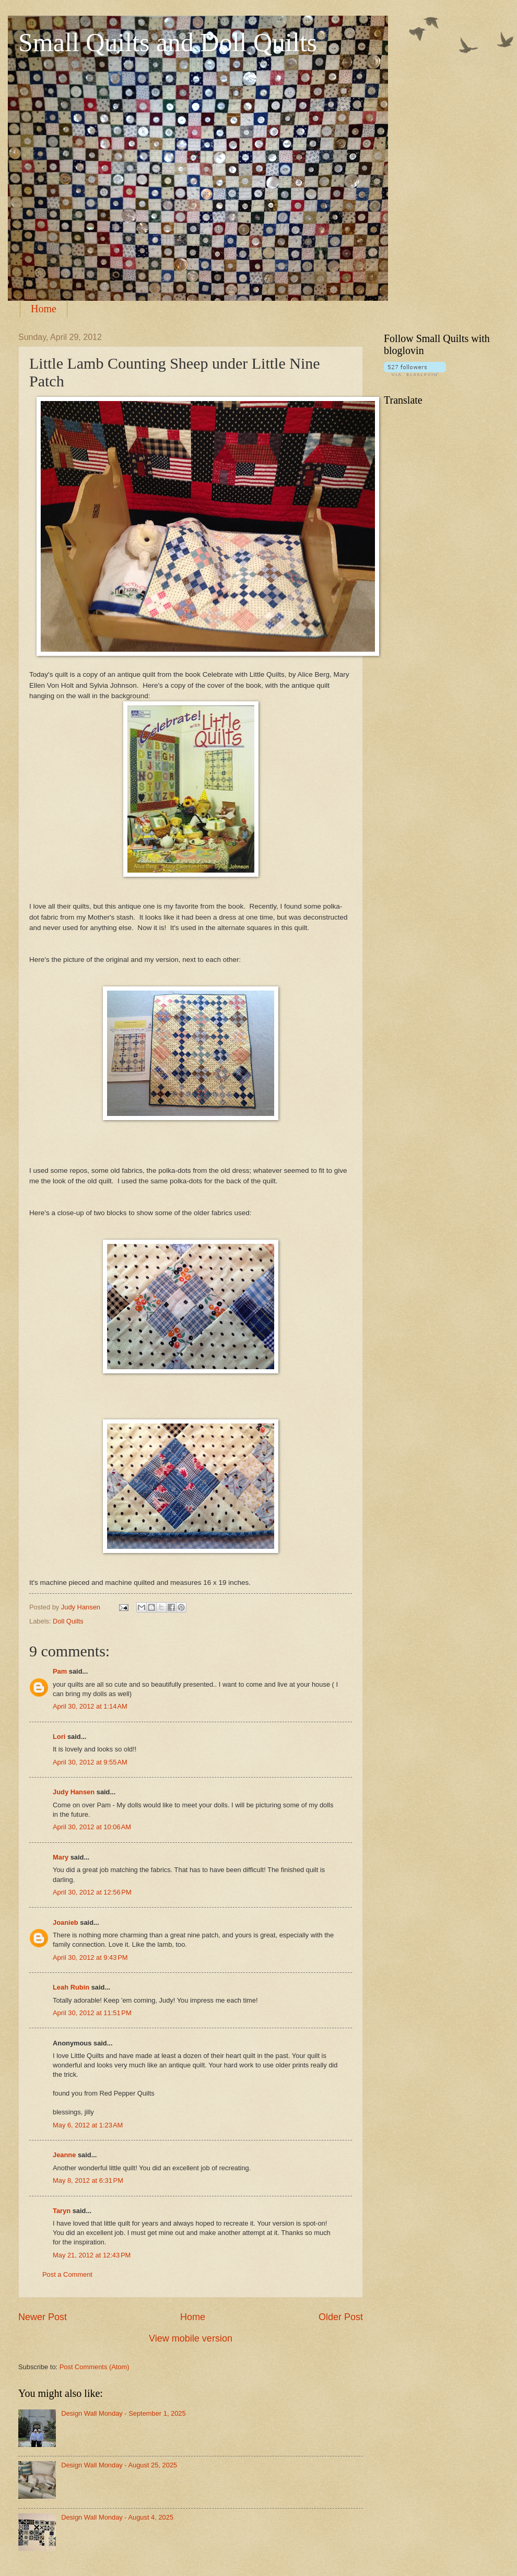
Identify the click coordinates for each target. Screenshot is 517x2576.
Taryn (61, 2211)
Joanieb (65, 1922)
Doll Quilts (68, 1621)
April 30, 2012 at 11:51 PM (92, 2013)
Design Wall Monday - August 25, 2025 (119, 2465)
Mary (60, 1857)
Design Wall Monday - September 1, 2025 (123, 2413)
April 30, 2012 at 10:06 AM (92, 1827)
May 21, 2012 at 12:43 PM (92, 2255)
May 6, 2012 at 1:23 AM (88, 2125)
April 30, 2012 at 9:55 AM (90, 1762)
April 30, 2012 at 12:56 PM (92, 1892)
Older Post (341, 2317)
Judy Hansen (74, 1792)
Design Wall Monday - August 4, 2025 (117, 2517)
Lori (59, 1736)
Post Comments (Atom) (95, 2367)
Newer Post (42, 2317)
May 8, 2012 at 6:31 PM (88, 2180)
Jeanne (64, 2155)
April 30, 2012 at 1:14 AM (90, 1706)
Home (43, 308)
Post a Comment (67, 2274)
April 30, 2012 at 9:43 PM (90, 1957)
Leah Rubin (71, 1987)
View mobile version (190, 2338)
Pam (60, 1671)
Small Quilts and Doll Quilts (167, 42)
